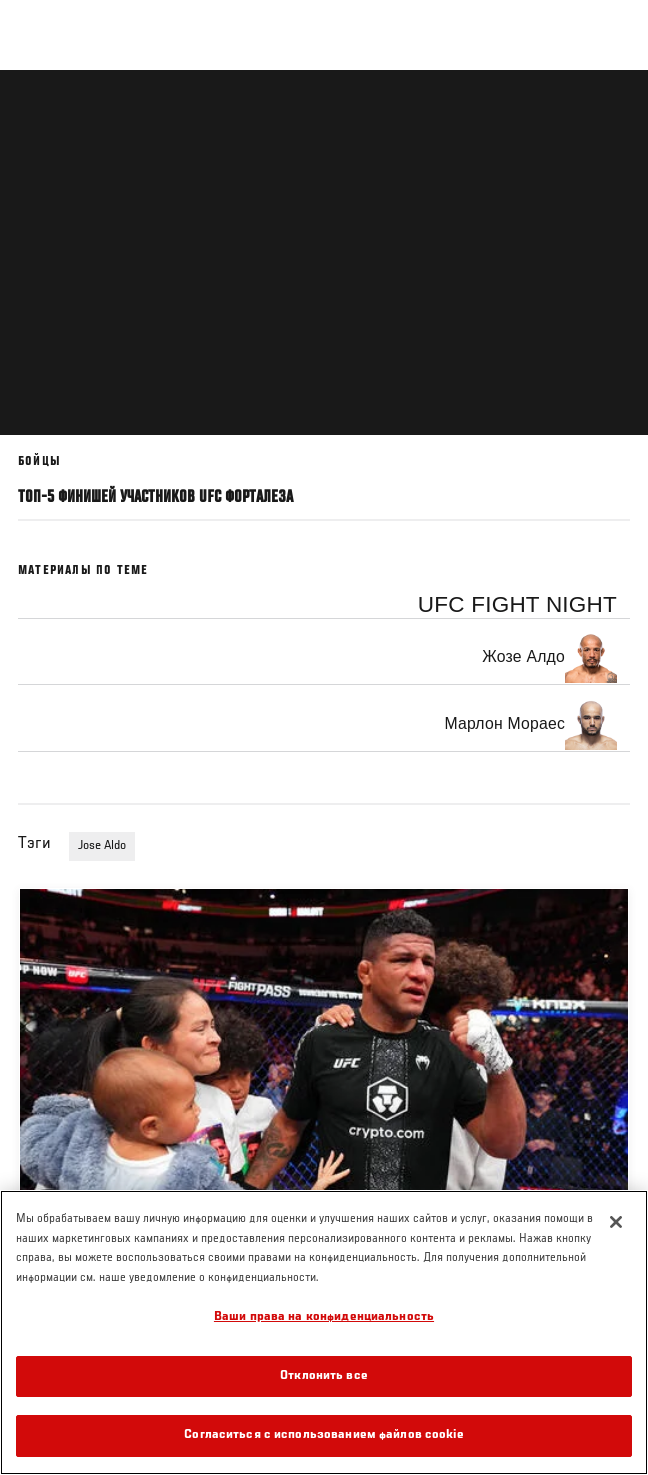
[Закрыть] (616, 1222)
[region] (324, 1332)
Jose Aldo (102, 846)
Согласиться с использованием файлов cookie (323, 1435)
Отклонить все (324, 1376)
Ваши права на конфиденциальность (324, 1317)
